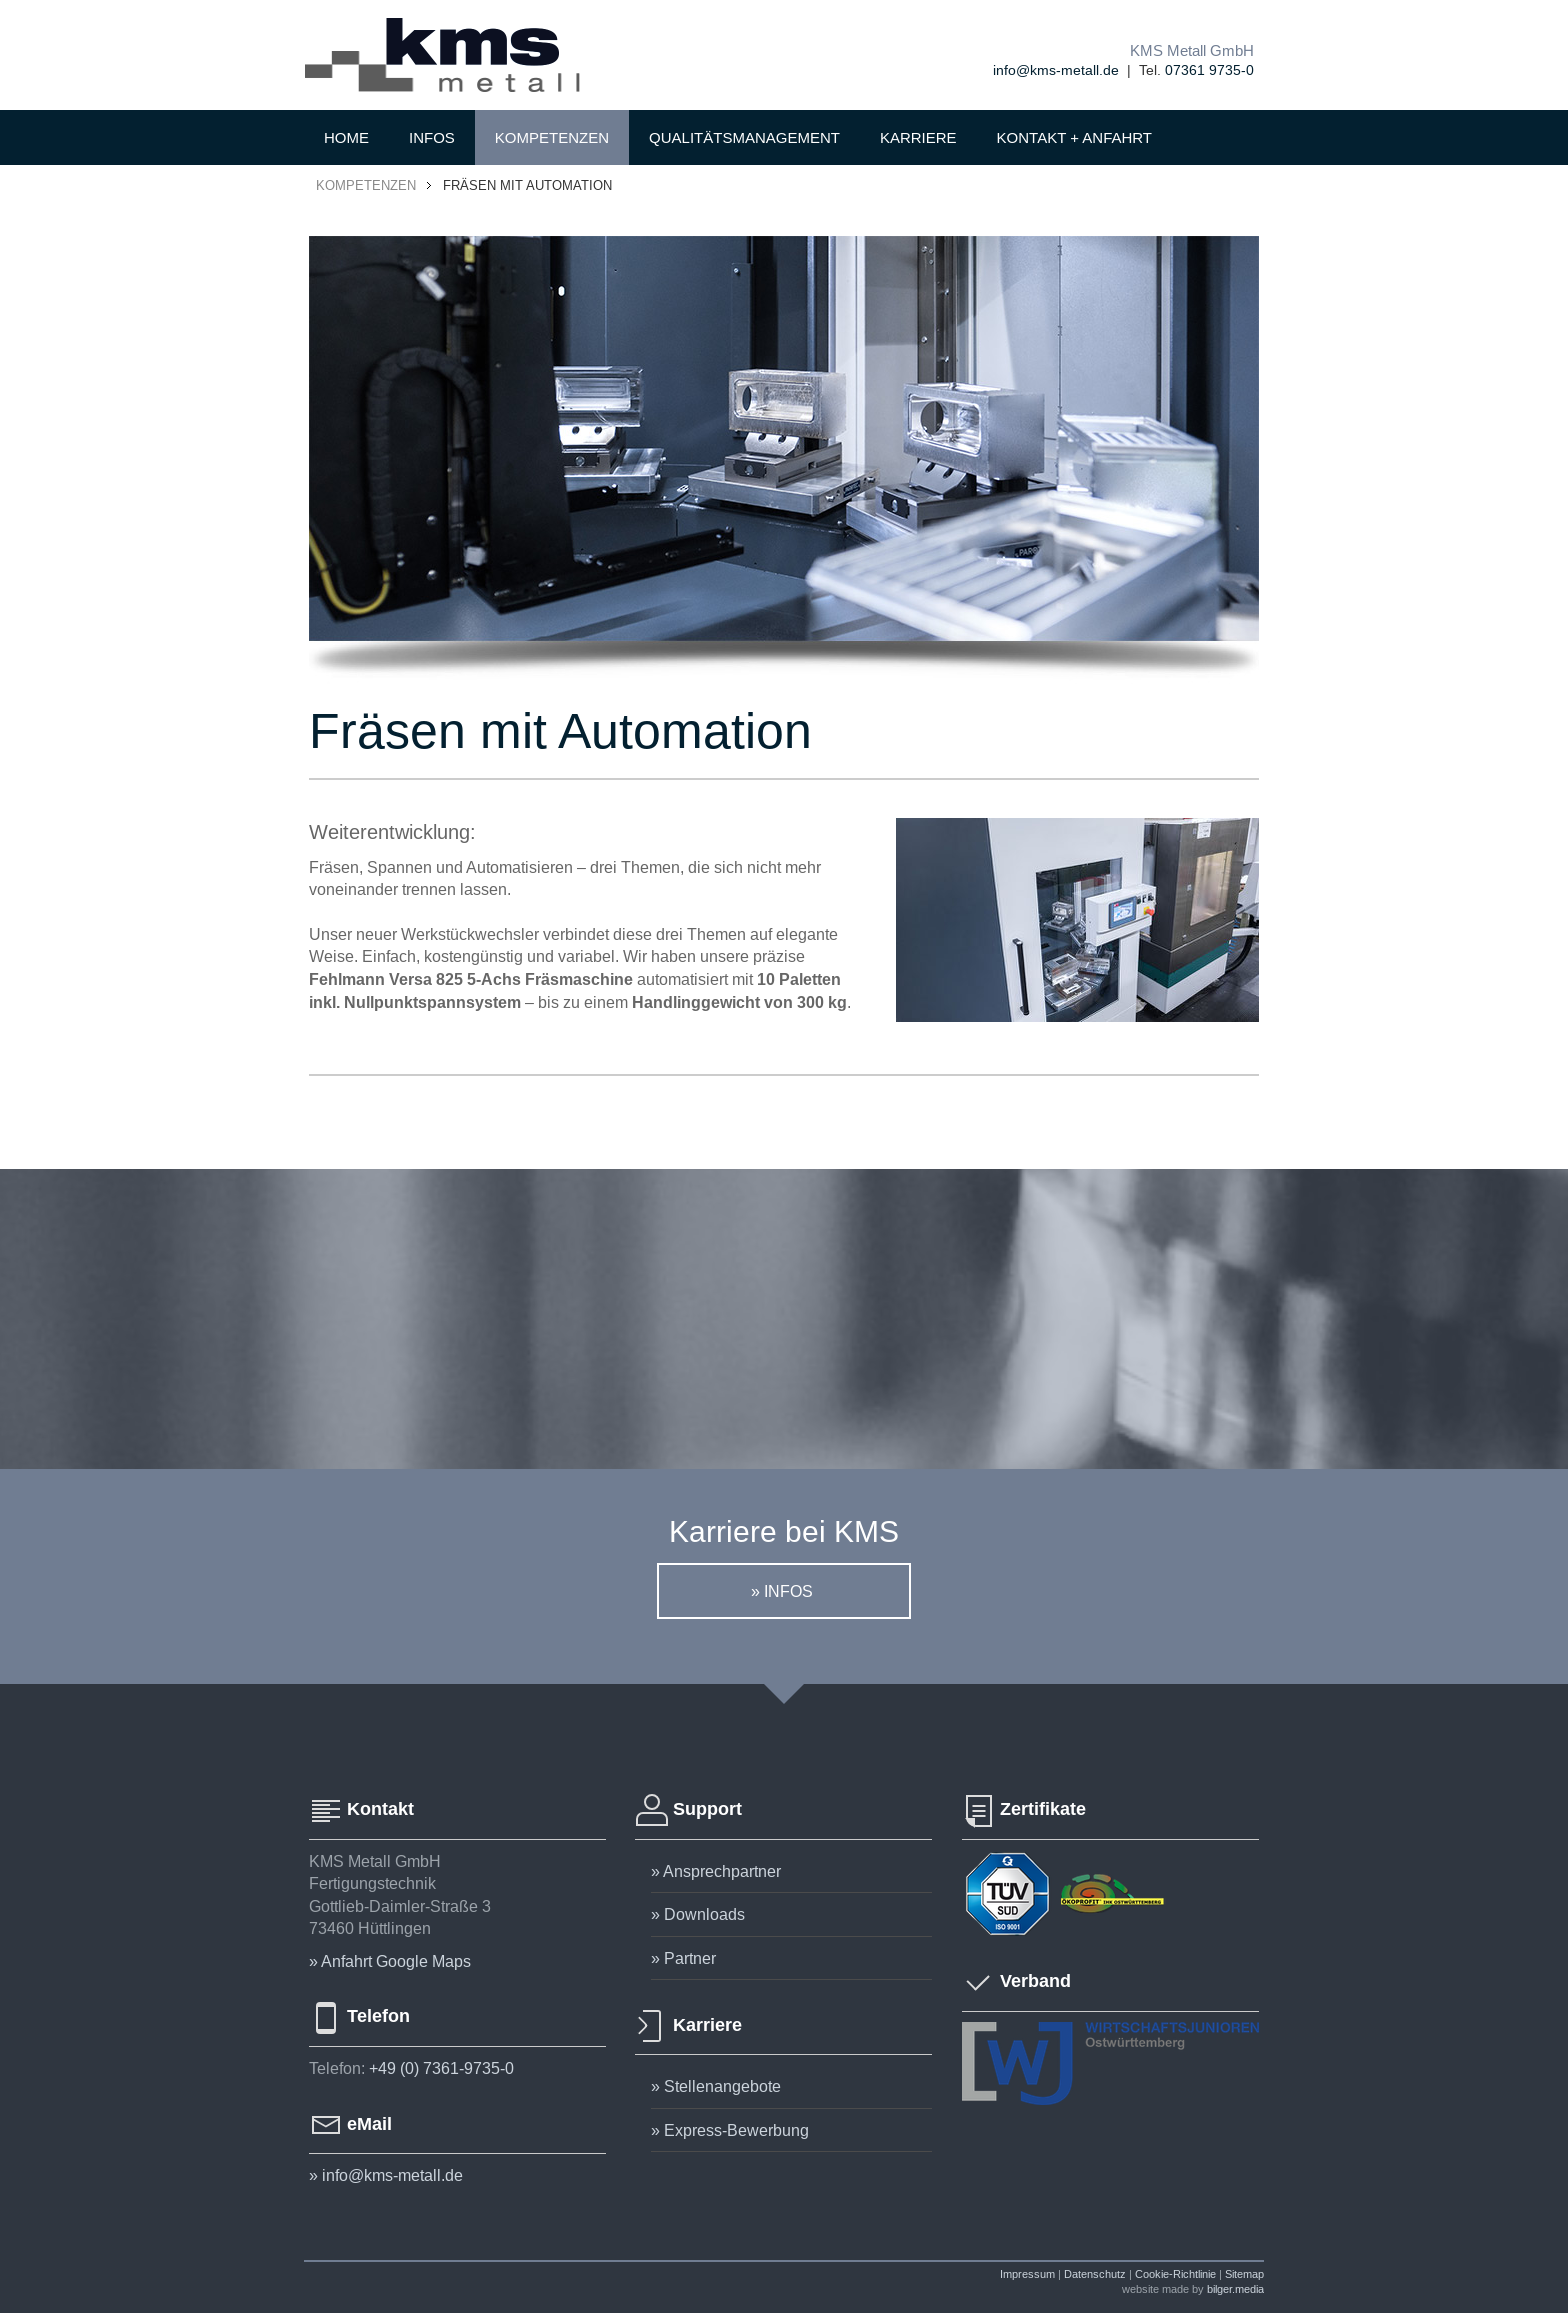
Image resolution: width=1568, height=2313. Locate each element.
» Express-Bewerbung (730, 2130)
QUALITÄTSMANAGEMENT (744, 137)
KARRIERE (918, 137)
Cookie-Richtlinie (1175, 2274)
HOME (346, 137)
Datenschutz (1095, 2274)
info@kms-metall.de (1056, 70)
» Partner (683, 1958)
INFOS (432, 137)
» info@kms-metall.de (386, 2175)
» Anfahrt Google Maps (390, 1961)
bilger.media (1235, 2289)
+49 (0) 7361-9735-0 (441, 2068)
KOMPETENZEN (552, 137)
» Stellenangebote (716, 2086)
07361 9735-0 (1209, 70)
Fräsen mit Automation (527, 185)
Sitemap (1244, 2274)
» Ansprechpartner (716, 1871)
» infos (784, 1591)
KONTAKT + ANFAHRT (1074, 137)
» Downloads (698, 1914)
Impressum (1027, 2274)
